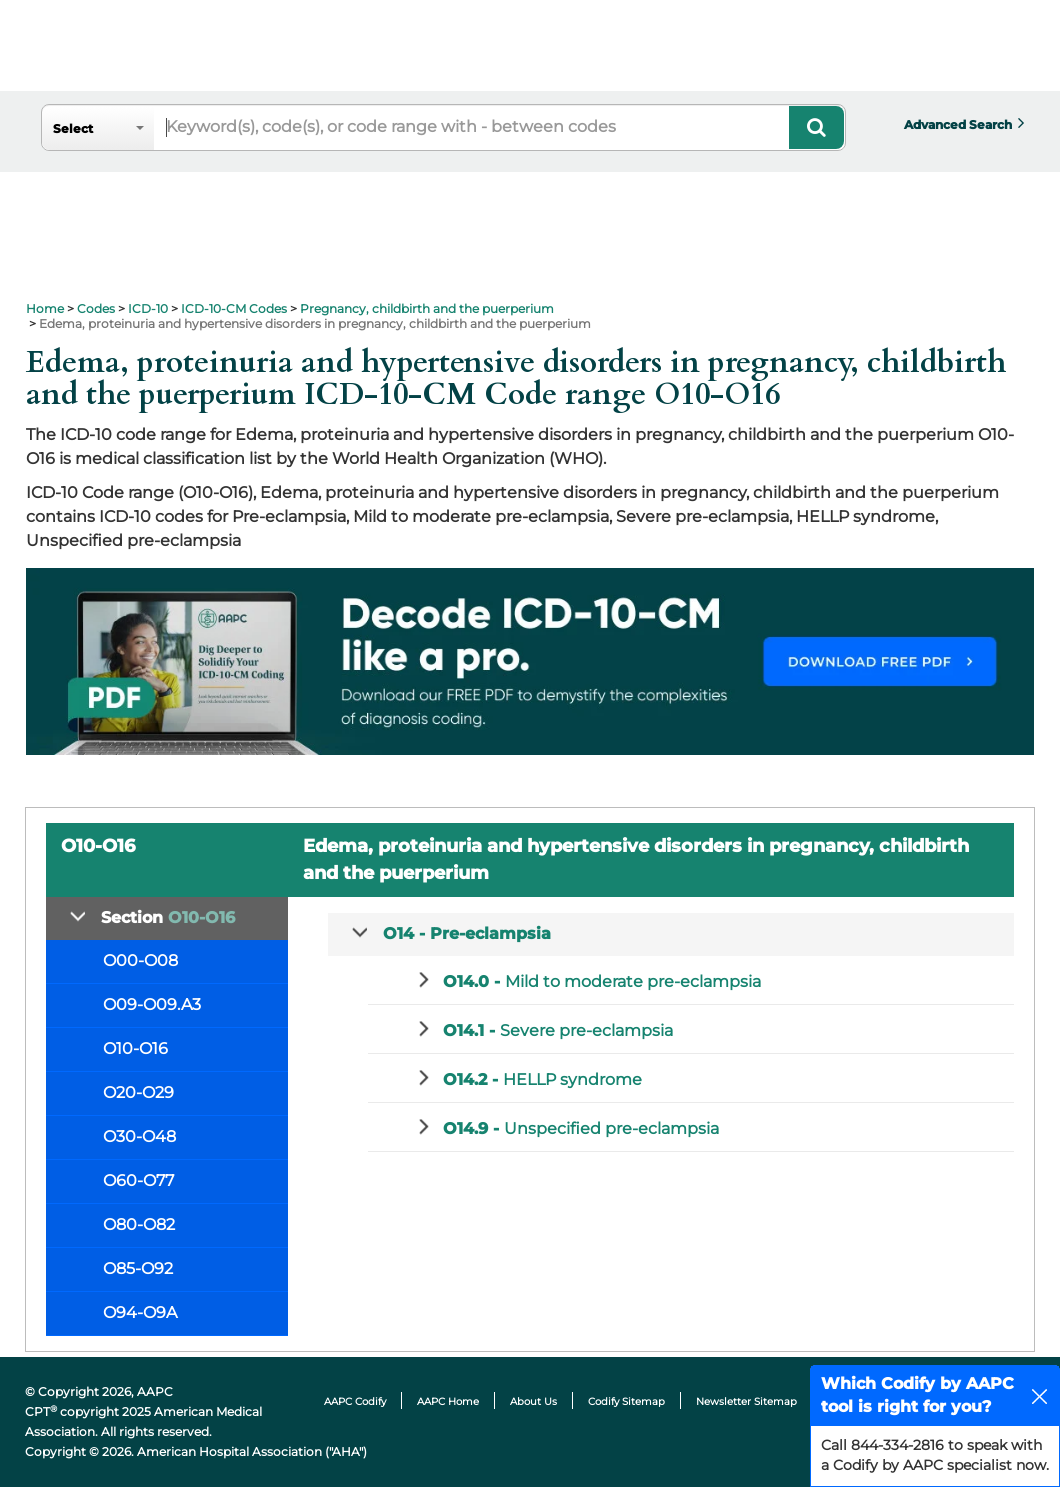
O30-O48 (139, 1136)
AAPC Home (448, 1401)
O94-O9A (140, 1312)
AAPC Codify (355, 1401)
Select (73, 128)
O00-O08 (140, 960)
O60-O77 (138, 1180)
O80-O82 (139, 1224)
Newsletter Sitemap (746, 1401)
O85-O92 (138, 1268)
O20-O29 (138, 1092)
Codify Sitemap (626, 1401)
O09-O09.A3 (152, 1004)
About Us (533, 1401)
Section (168, 917)
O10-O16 (135, 1048)
